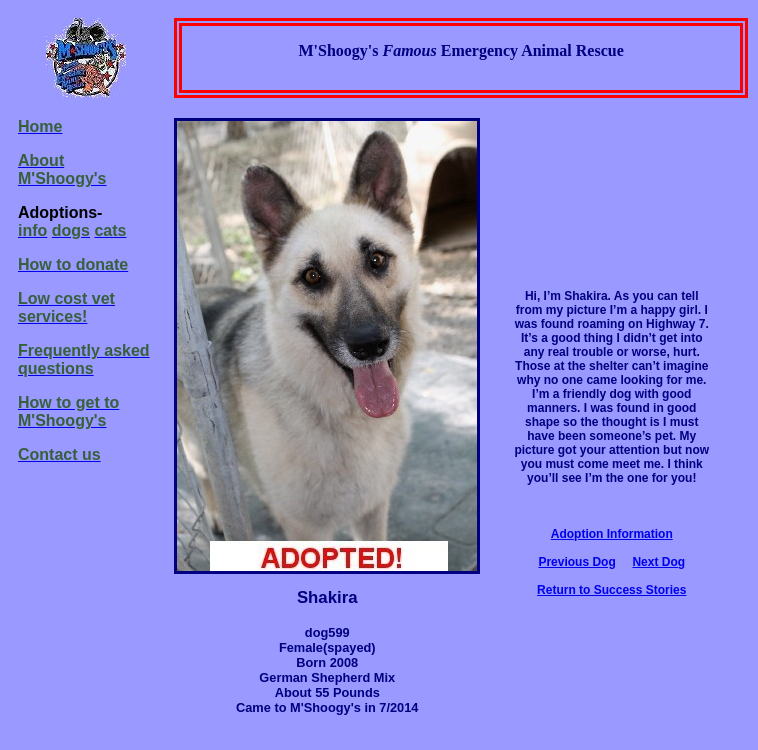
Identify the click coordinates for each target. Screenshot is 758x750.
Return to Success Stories (611, 590)
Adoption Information (612, 534)
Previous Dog (576, 562)
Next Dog (658, 562)
